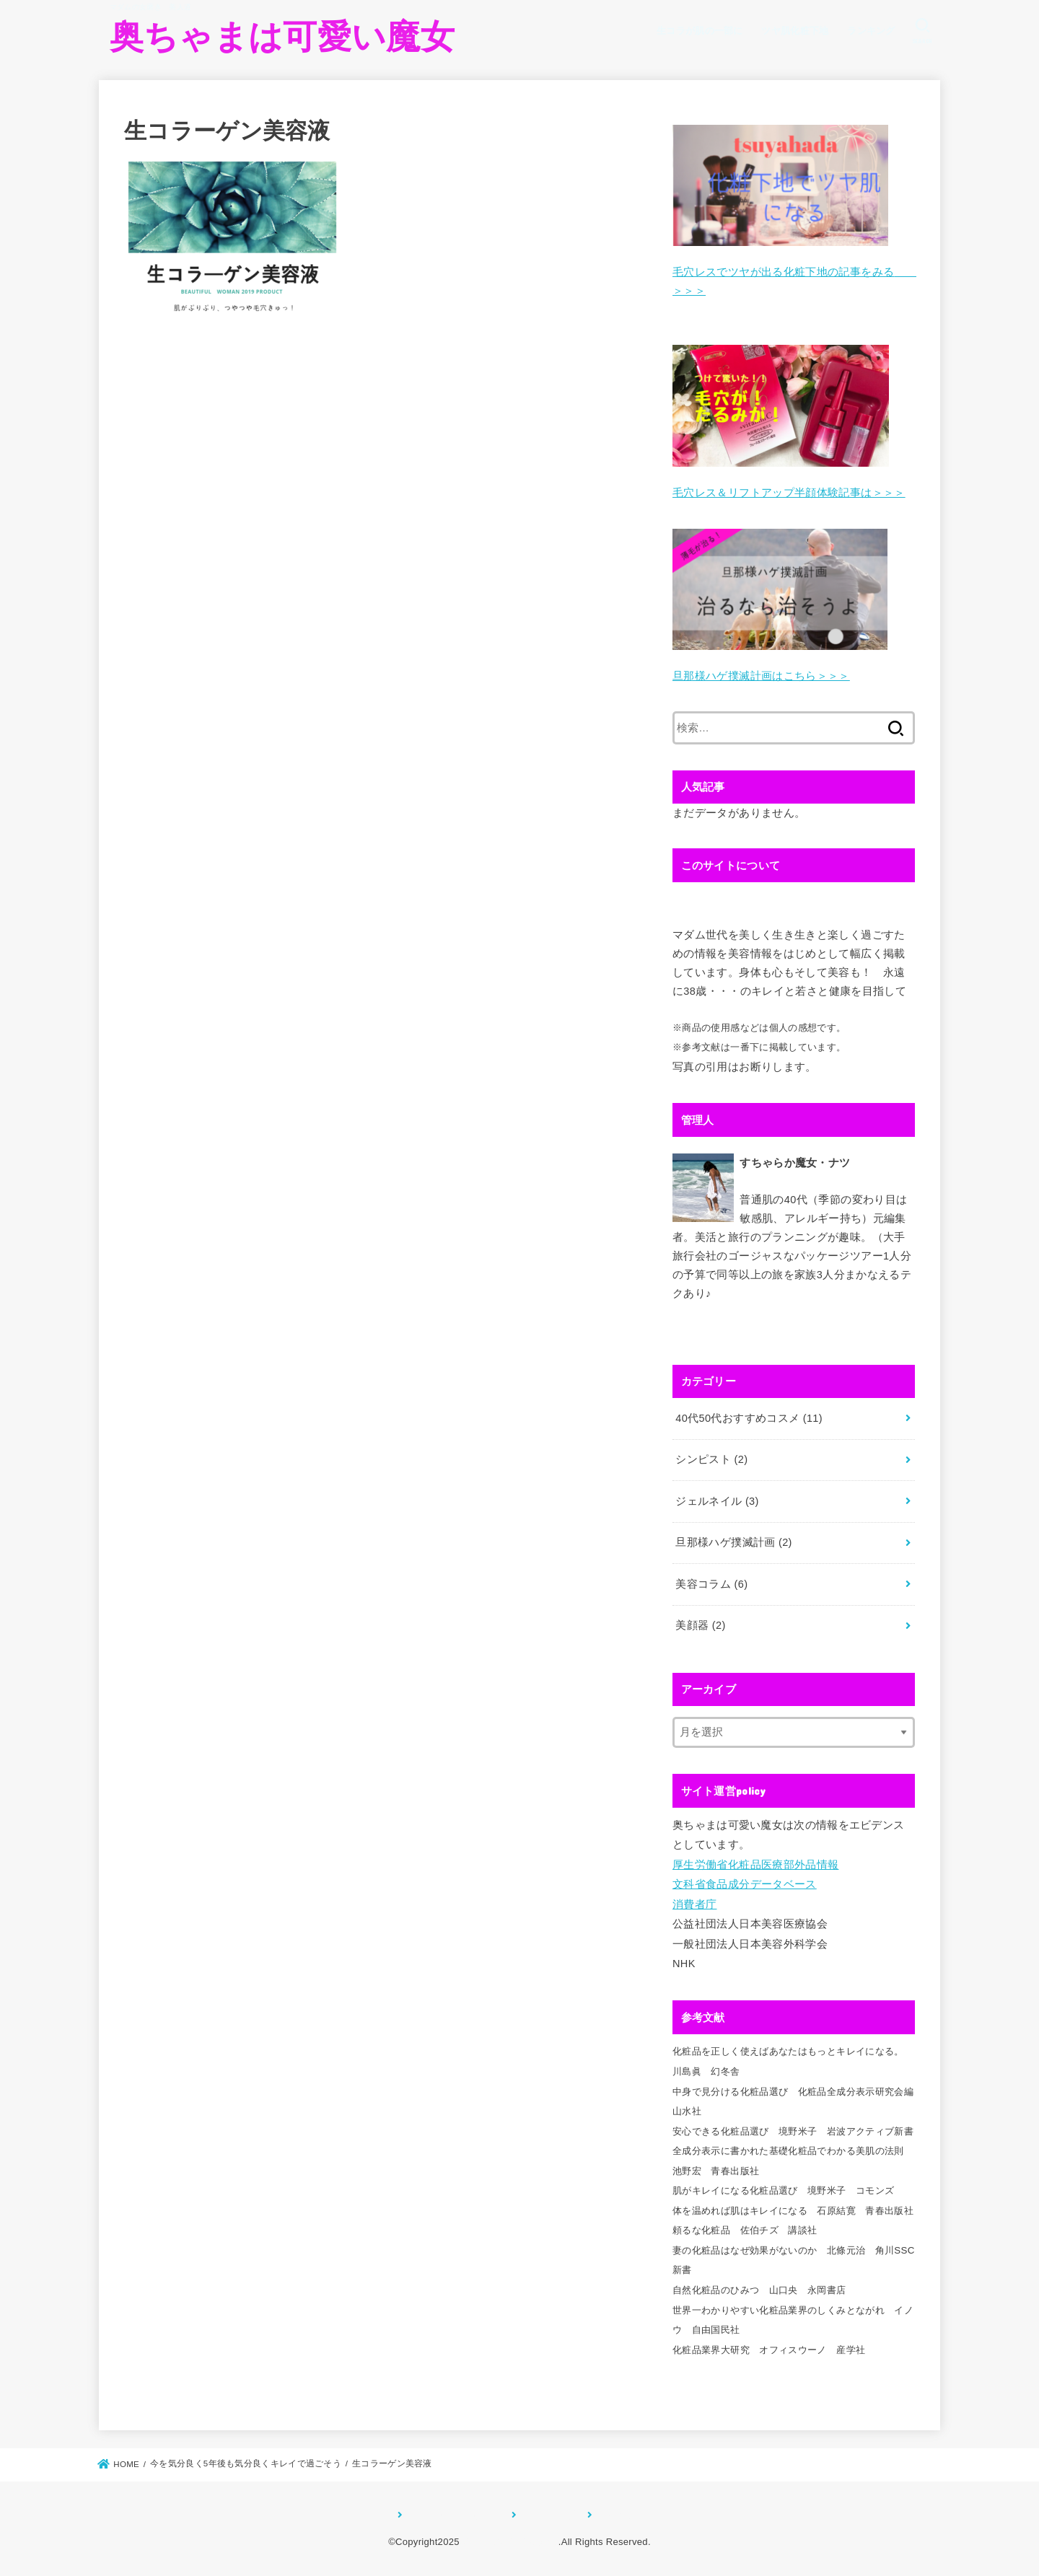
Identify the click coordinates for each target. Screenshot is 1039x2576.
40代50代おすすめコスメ (749, 1418)
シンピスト (711, 1459)
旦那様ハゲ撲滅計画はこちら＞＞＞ (761, 676)
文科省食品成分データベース (744, 1884)
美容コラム (711, 1584)
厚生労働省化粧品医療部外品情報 (755, 1865)
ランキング (871, 30)
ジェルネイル (716, 1501)
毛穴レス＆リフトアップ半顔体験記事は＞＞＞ (789, 492)
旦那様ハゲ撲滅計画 (733, 1542)
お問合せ (614, 2515)
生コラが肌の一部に (700, 30)
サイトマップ (548, 2515)
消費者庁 (694, 1904)
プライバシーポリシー (453, 2515)
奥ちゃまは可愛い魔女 (282, 36)
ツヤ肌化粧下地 (794, 30)
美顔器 (700, 1625)
